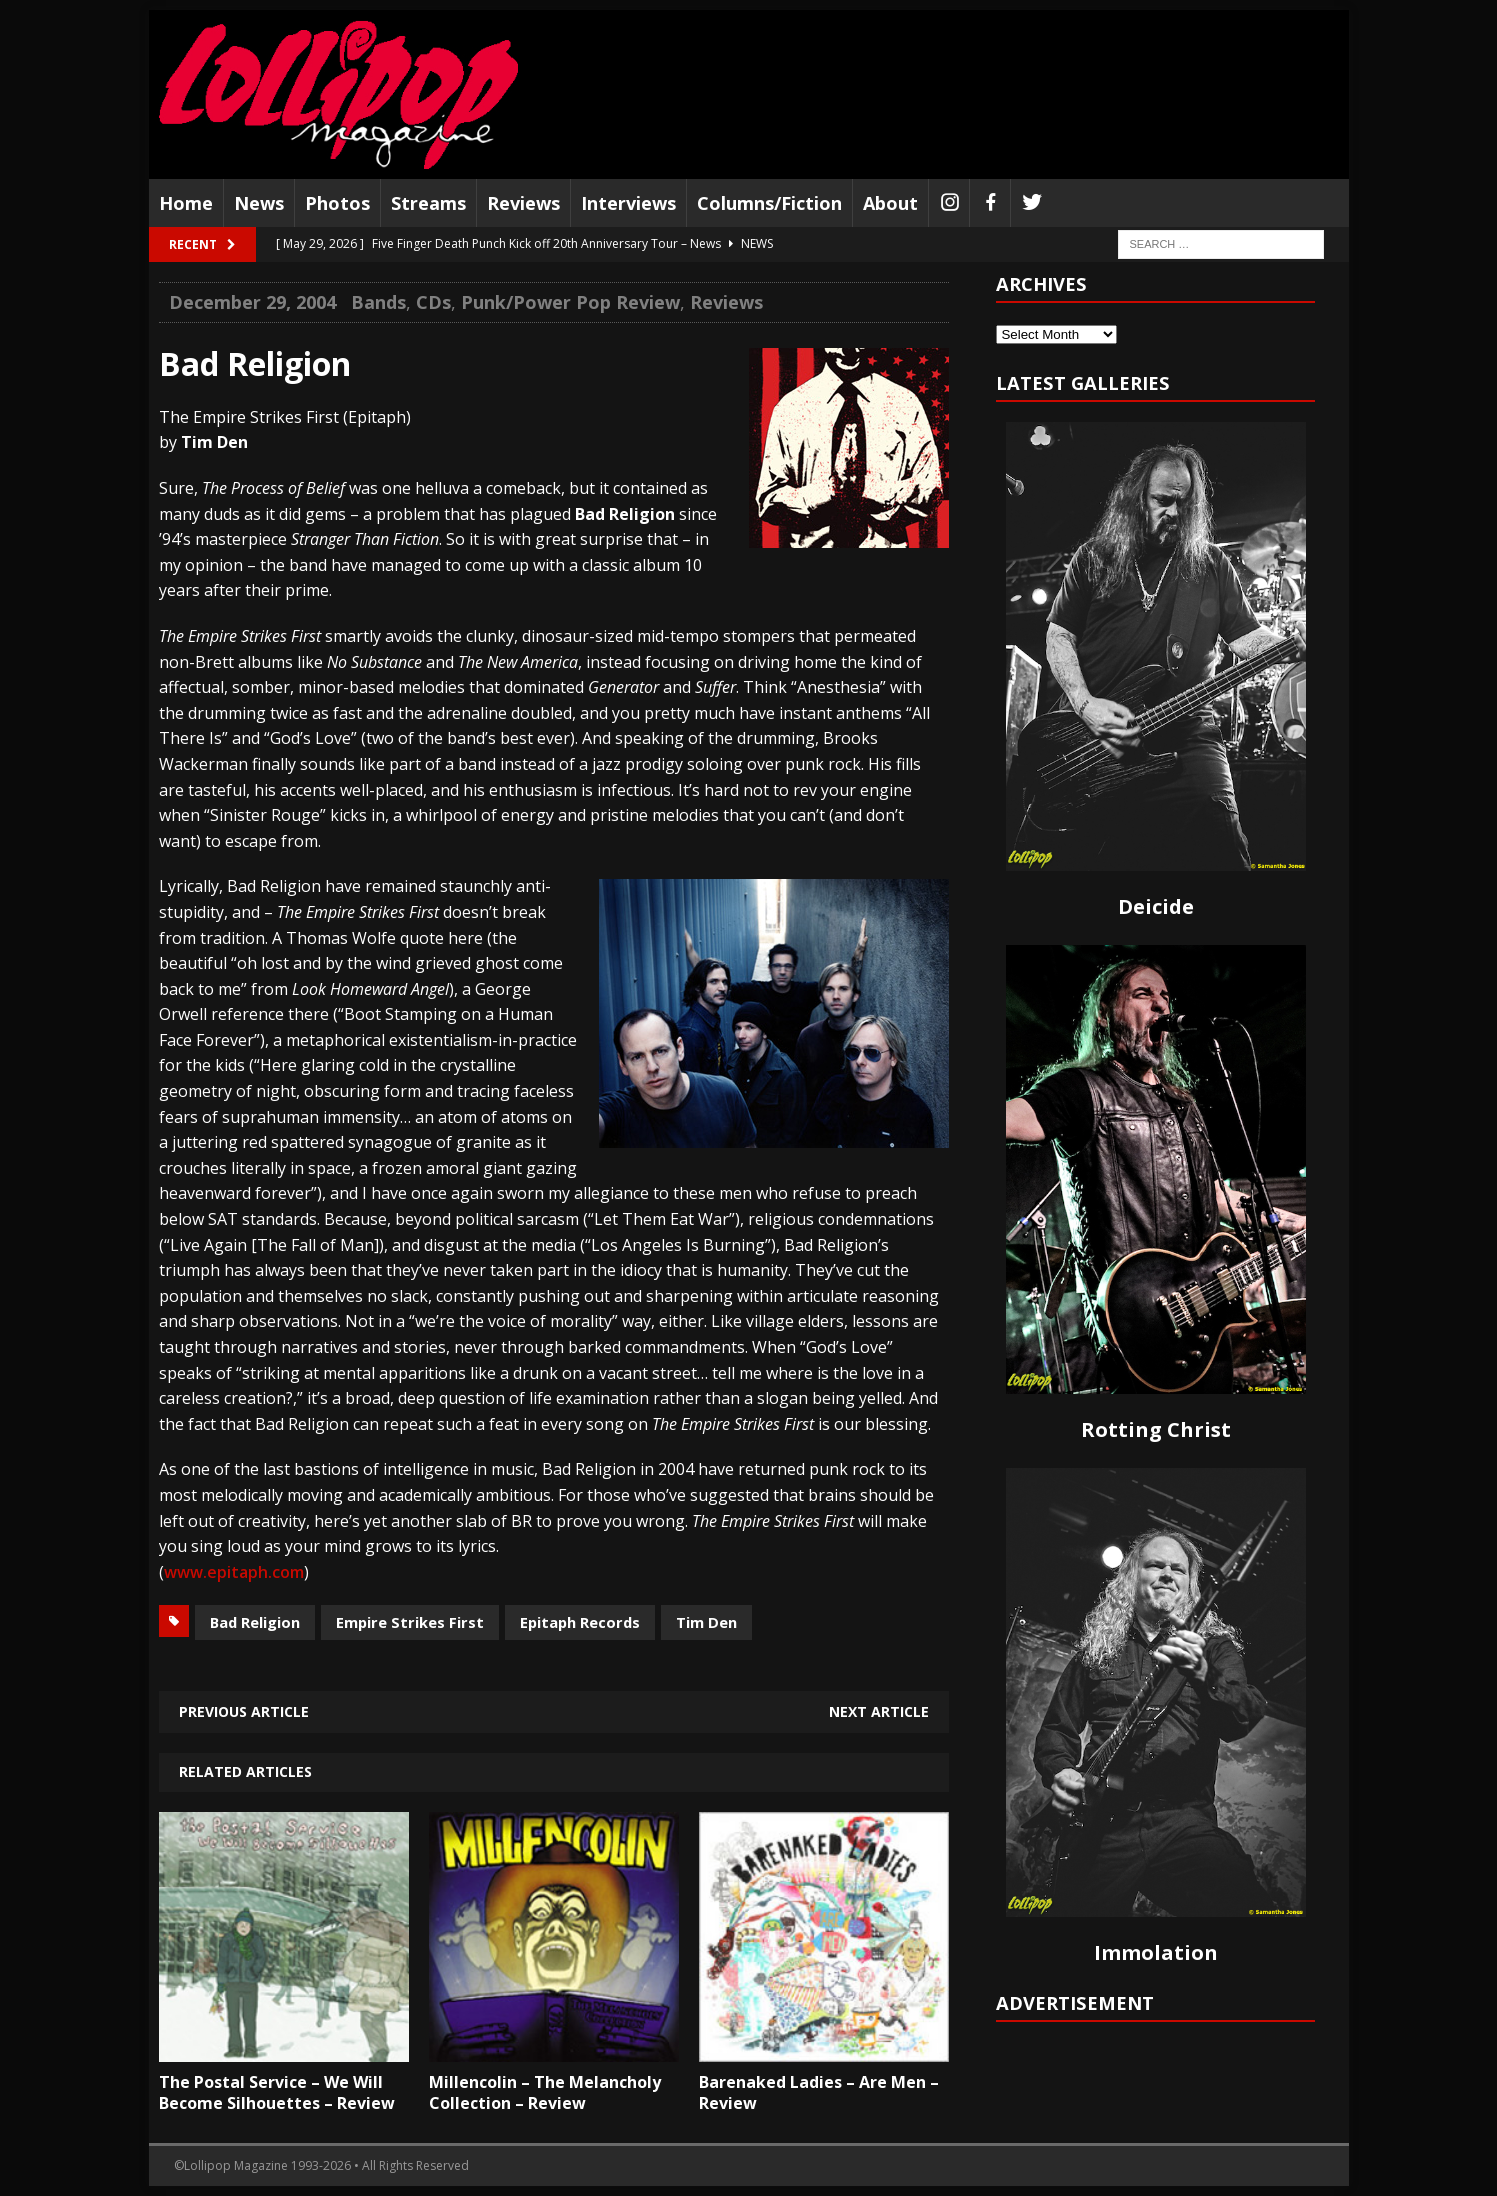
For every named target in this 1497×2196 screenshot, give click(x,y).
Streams (428, 203)
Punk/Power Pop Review (570, 302)
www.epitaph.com (234, 1572)
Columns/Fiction (769, 203)
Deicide (1156, 906)
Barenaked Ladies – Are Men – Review (819, 2092)
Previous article (244, 1711)
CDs (433, 302)
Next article (879, 1711)
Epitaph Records (580, 1622)
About (890, 203)
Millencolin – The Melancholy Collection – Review (545, 2092)
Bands (378, 302)
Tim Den (706, 1622)
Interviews (628, 203)
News (259, 203)
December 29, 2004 (252, 302)
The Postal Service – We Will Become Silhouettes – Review (277, 2092)
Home (186, 203)
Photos (337, 203)
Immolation (1156, 1952)
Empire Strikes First (410, 1622)
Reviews (523, 203)
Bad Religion (255, 1622)
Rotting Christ (1156, 1429)
